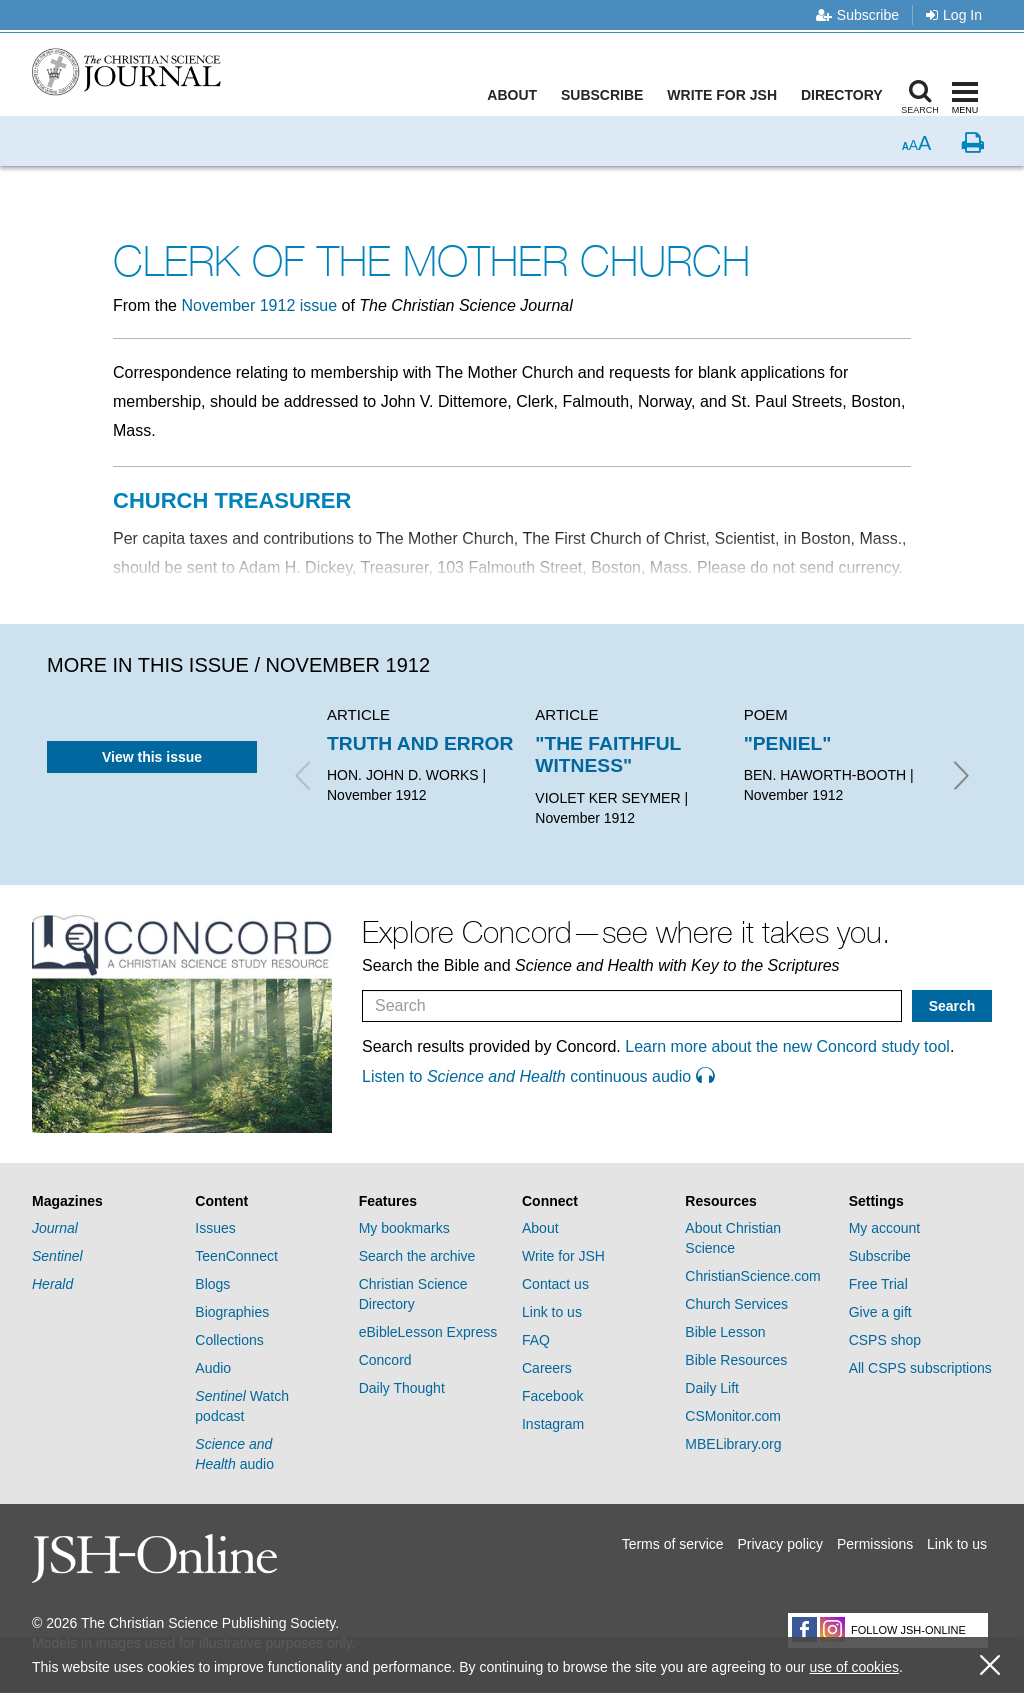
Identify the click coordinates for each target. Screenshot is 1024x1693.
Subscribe (857, 15)
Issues (215, 1228)
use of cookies (854, 1667)
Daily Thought (402, 1388)
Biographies (232, 1312)
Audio (213, 1368)
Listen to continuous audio (538, 1076)
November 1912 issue (259, 305)
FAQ (536, 1340)
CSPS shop (885, 1340)
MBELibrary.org (733, 1444)
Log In (954, 15)
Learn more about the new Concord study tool (787, 1046)
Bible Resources (736, 1360)
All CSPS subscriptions (920, 1368)
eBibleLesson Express (428, 1332)
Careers (547, 1368)
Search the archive (417, 1256)
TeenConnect (236, 1256)
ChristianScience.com (752, 1276)
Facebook (552, 1396)
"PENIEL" (788, 743)
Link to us (552, 1312)
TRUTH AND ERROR (420, 743)
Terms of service (673, 1544)
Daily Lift (712, 1388)
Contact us (555, 1284)
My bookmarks (404, 1228)
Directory (846, 95)
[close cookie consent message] (990, 1665)
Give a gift (880, 1312)
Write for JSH (727, 95)
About (517, 95)
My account (885, 1228)
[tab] (103, 1201)
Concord (385, 1360)
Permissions (875, 1544)
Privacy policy (780, 1544)
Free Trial (878, 1284)
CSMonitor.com (733, 1416)
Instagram (553, 1424)
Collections (229, 1340)
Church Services (736, 1304)
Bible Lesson (725, 1332)
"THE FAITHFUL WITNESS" (608, 754)
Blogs (212, 1284)
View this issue (152, 757)
